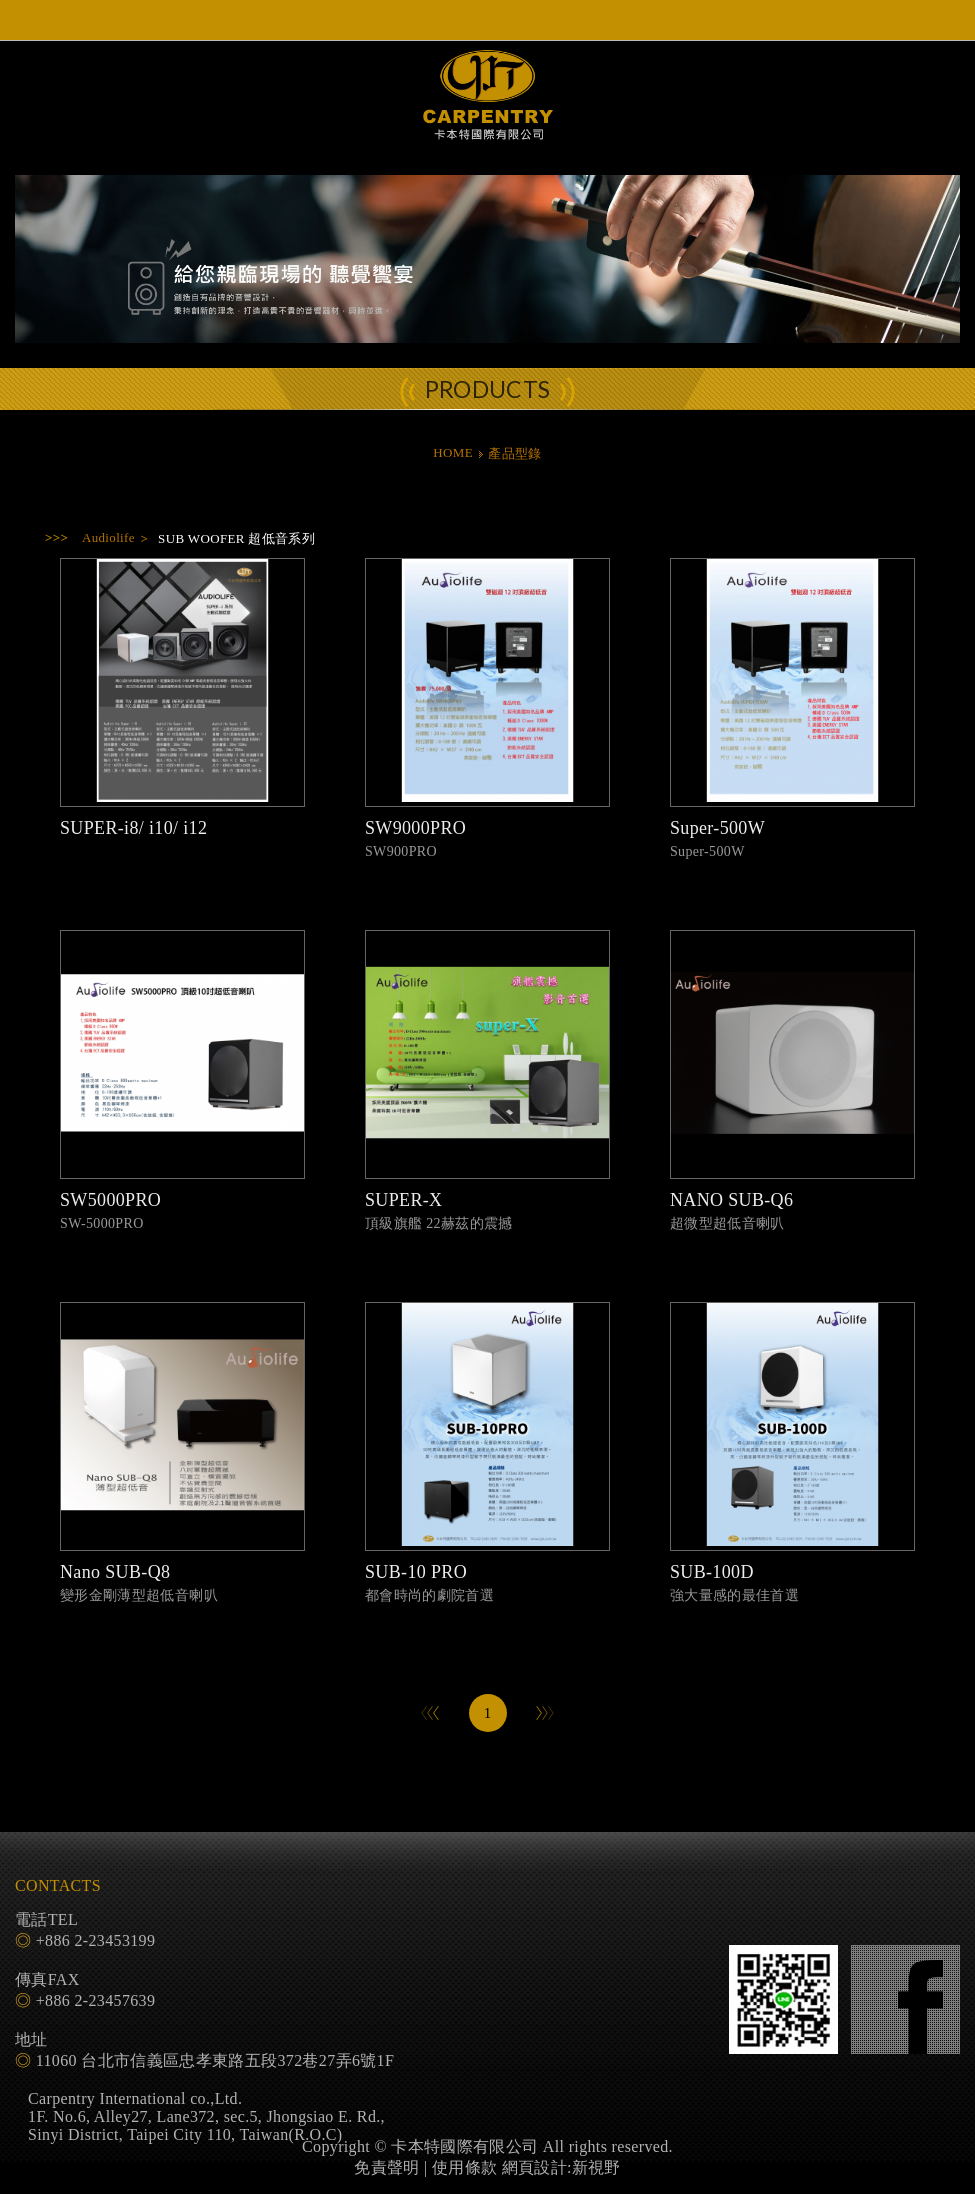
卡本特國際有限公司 (488, 112)
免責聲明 (386, 2167)
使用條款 (464, 2167)
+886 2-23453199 (96, 1940)
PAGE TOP (488, 2174)
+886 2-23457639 (96, 2000)
